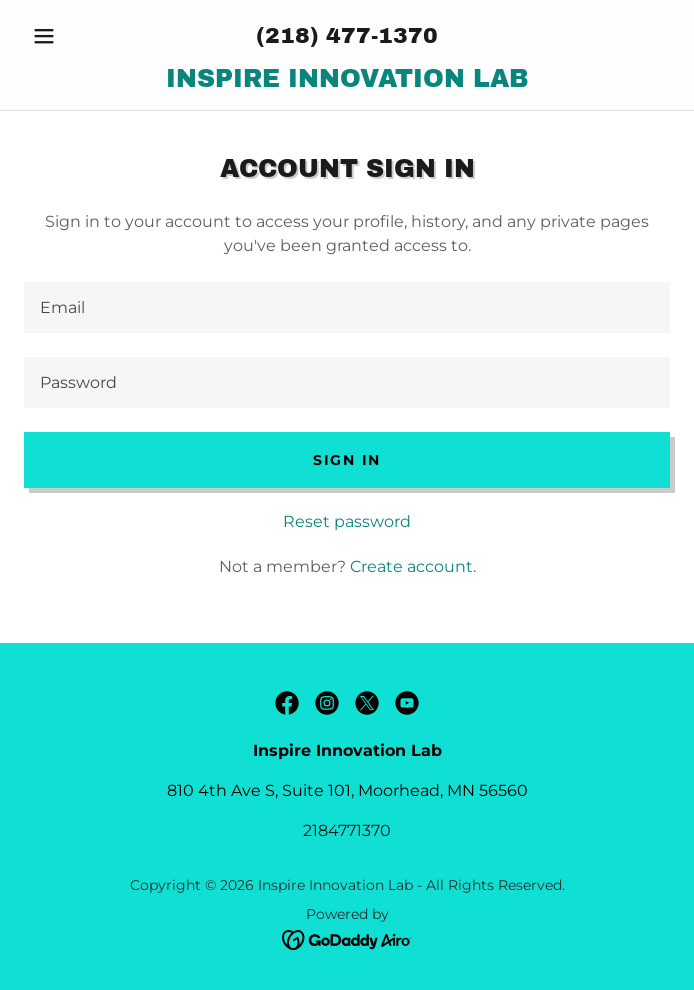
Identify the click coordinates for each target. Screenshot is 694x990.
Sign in (347, 460)
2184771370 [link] (347, 830)
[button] (72, 36)
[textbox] (347, 307)
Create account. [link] (413, 566)
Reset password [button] (347, 521)
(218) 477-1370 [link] (347, 36)
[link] (347, 79)
